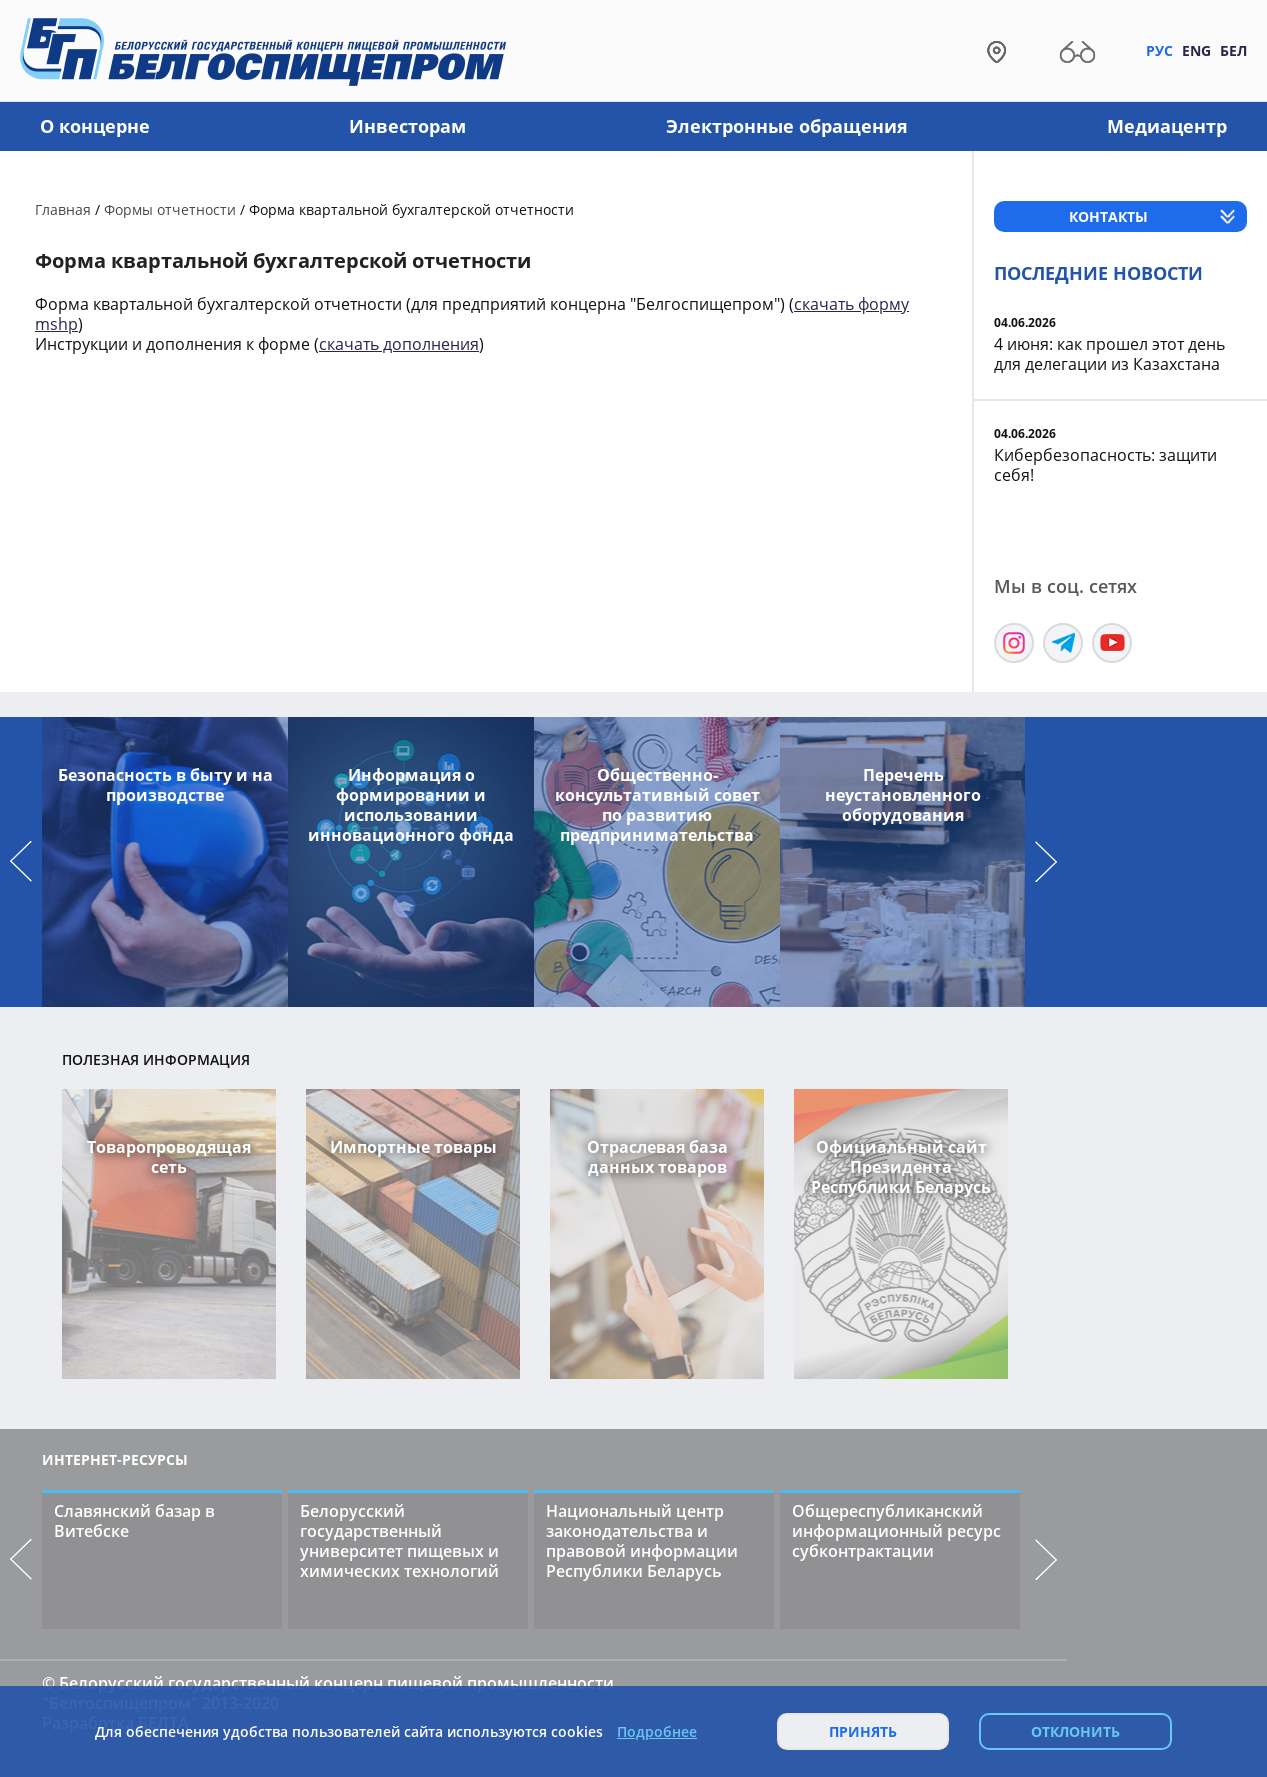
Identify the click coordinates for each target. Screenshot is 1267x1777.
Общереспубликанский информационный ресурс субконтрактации (896, 1531)
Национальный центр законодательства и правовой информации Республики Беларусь (642, 1541)
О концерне (95, 126)
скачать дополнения (399, 344)
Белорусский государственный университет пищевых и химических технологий (399, 1541)
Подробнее (657, 1732)
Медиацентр (1167, 126)
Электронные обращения (787, 126)
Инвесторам (407, 126)
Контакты (1108, 216)
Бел (1233, 50)
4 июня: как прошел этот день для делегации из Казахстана (1109, 354)
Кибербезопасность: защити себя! (1105, 465)
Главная (63, 209)
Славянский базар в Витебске (134, 1521)
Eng (1196, 50)
